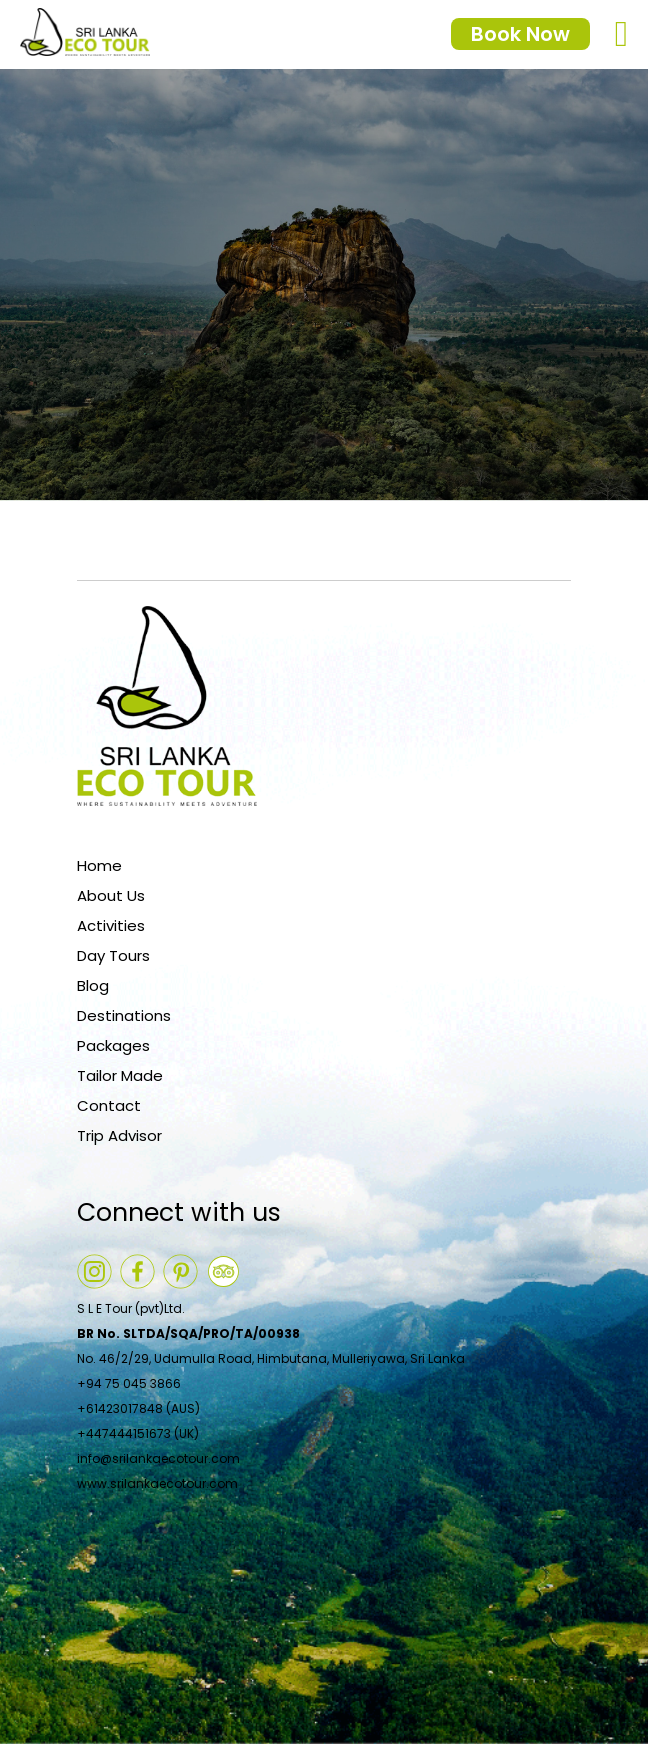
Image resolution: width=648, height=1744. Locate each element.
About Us (111, 895)
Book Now (520, 34)
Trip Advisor (119, 1135)
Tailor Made (120, 1075)
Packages (113, 1045)
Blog (93, 985)
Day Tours (113, 955)
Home (99, 865)
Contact (109, 1105)
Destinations (124, 1015)
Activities (111, 925)
